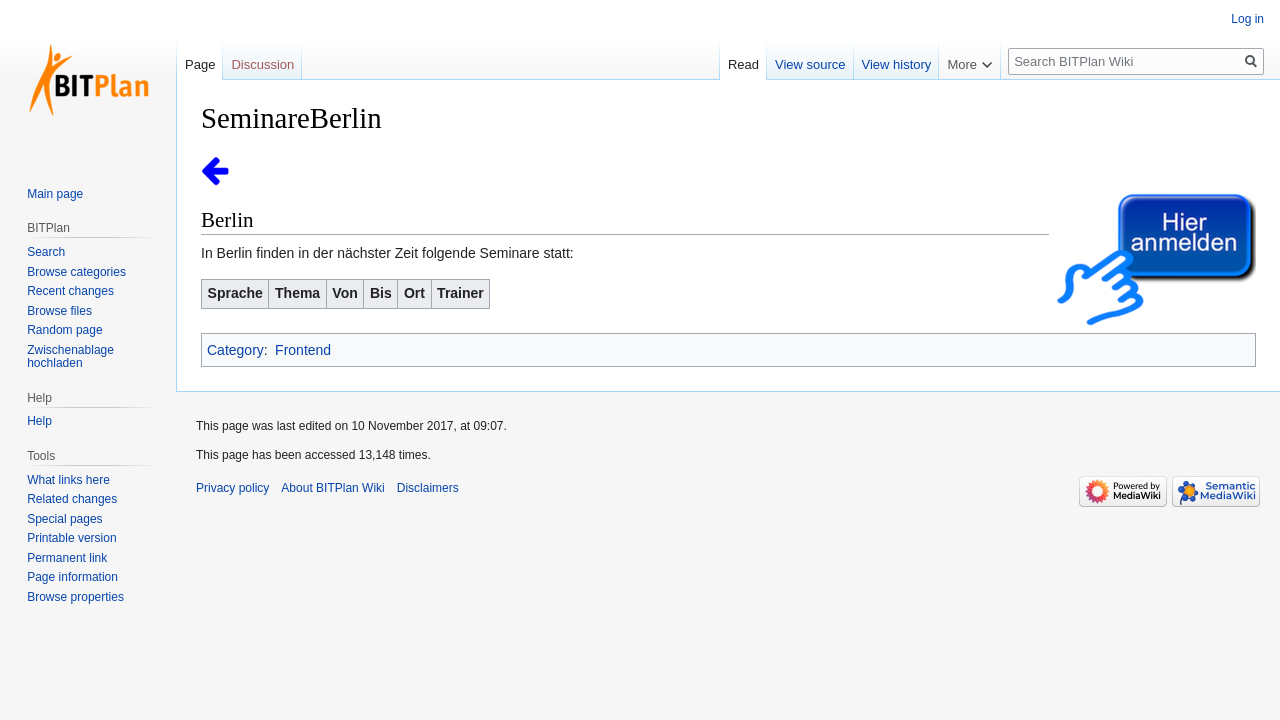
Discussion (262, 64)
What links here (68, 480)
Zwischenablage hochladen (70, 357)
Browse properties (75, 597)
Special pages (64, 519)
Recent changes (70, 291)
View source (810, 64)
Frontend (303, 350)
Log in (1247, 19)
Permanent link (67, 558)
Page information (72, 577)
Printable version (71, 538)
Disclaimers (428, 488)
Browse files (59, 311)
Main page (55, 194)
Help (39, 421)
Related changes (72, 499)
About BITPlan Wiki (332, 488)
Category (235, 350)
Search (46, 252)
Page (200, 64)
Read (743, 64)
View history (897, 64)
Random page (64, 330)
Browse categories (76, 272)
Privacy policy (232, 488)
